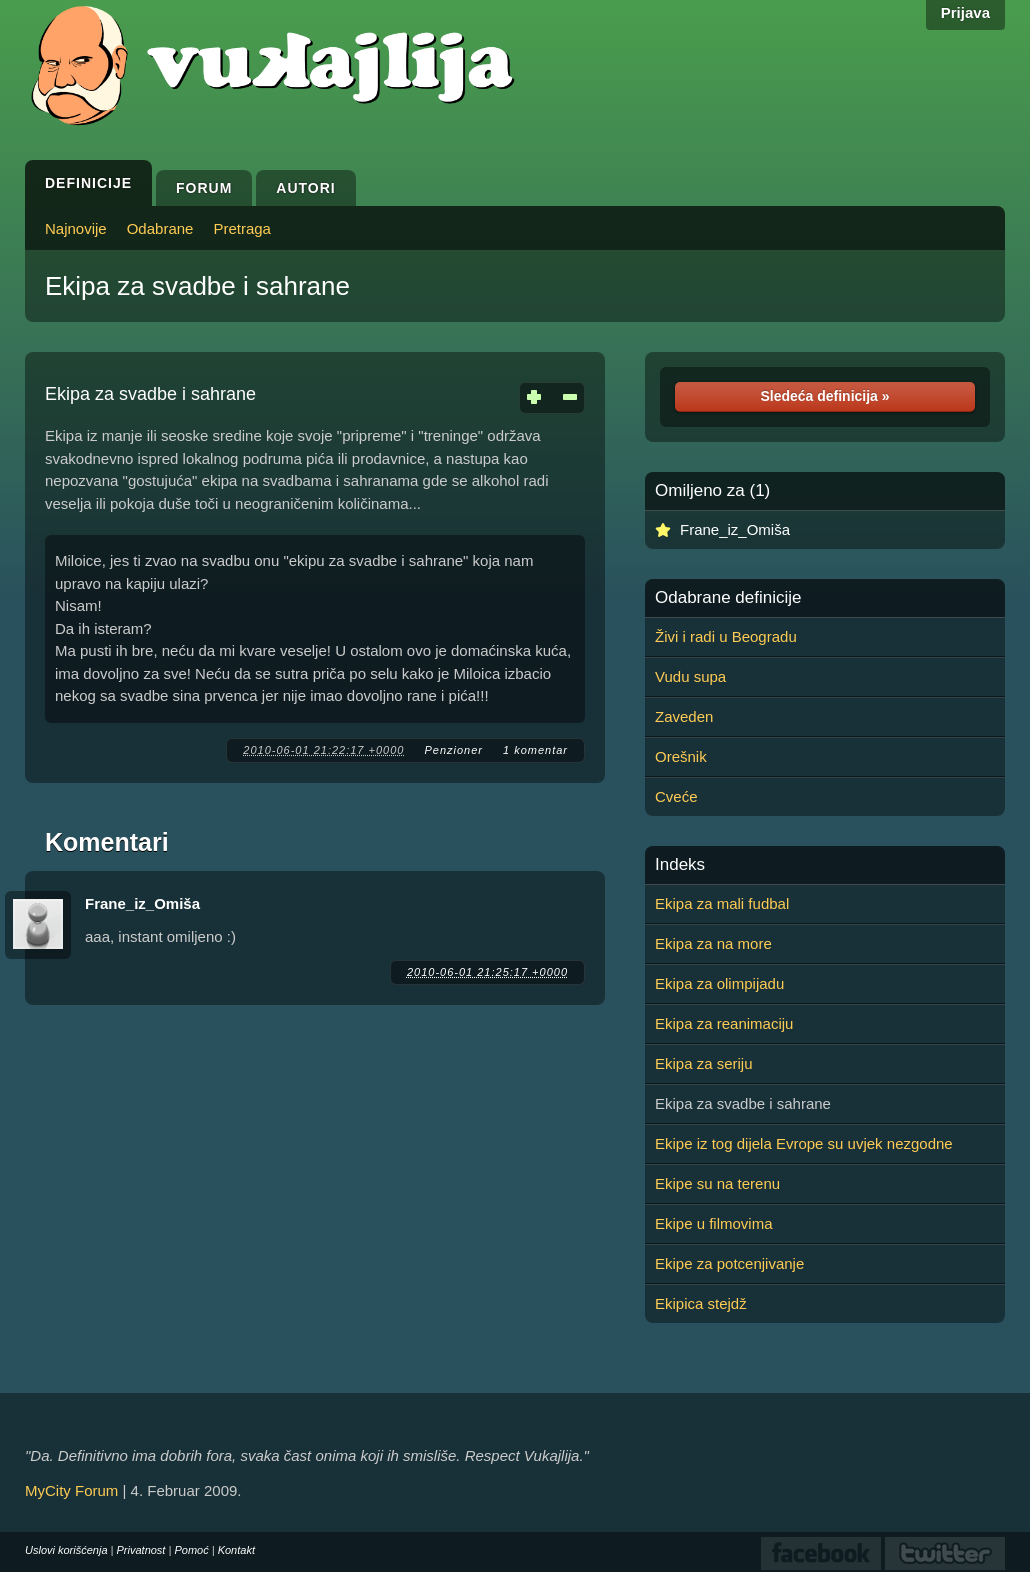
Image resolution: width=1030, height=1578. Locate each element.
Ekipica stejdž (701, 1303)
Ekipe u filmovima (714, 1223)
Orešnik (681, 756)
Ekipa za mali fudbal (722, 903)
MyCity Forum (71, 1490)
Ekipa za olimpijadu (719, 983)
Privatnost (141, 1550)
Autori (305, 188)
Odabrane (160, 228)
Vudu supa (690, 676)
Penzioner (453, 750)
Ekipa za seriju (704, 1063)
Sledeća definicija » (824, 396)
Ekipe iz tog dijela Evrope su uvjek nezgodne (804, 1143)
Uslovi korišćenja (66, 1550)
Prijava (965, 12)
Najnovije (76, 228)
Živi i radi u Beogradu (726, 636)
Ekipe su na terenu (717, 1183)
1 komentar (535, 750)
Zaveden (684, 716)
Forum (204, 188)
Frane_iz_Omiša (142, 903)
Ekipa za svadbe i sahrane (197, 286)
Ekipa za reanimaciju (724, 1023)
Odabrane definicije (728, 598)
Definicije (88, 183)
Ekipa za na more (713, 943)
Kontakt (236, 1550)
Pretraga (242, 228)
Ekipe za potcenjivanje (729, 1263)
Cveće (676, 796)
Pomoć (191, 1550)
